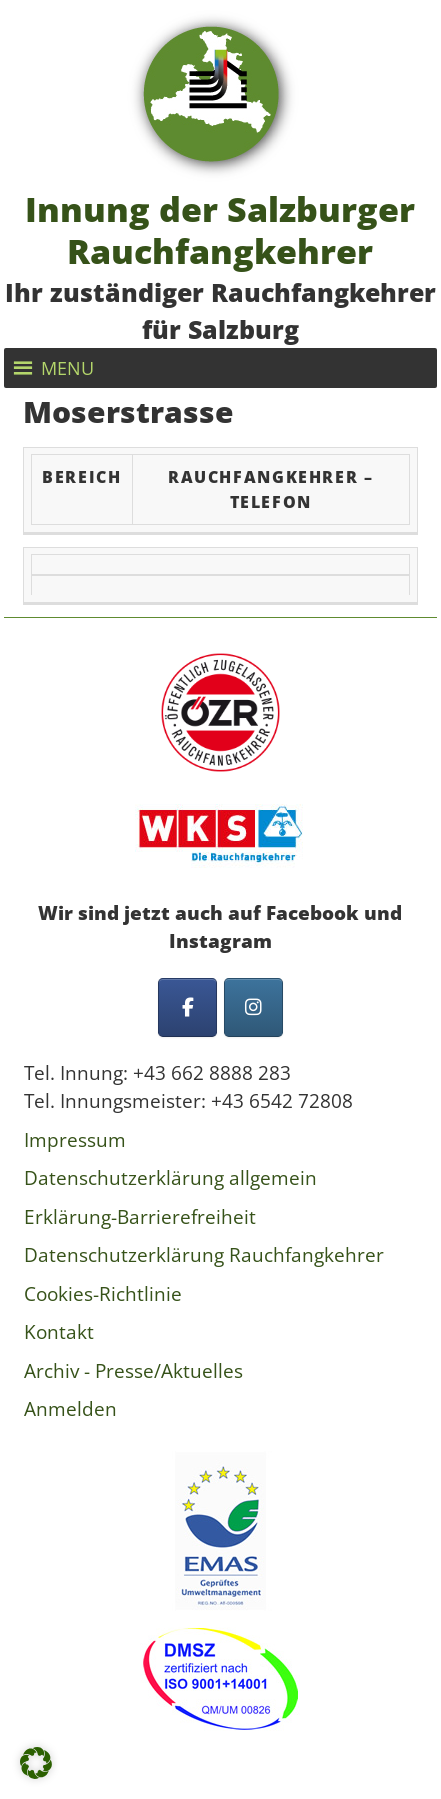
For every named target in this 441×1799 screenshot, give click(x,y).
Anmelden (70, 1409)
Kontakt (59, 1332)
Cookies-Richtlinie (103, 1294)
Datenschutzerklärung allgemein (170, 1178)
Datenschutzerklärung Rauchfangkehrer (204, 1255)
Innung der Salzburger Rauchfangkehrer (220, 229)
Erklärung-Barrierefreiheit (140, 1217)
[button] (67, 368)
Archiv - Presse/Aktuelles (133, 1371)
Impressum (75, 1140)
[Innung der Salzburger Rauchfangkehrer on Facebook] (187, 1007)
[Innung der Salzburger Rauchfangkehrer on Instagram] (253, 1007)
